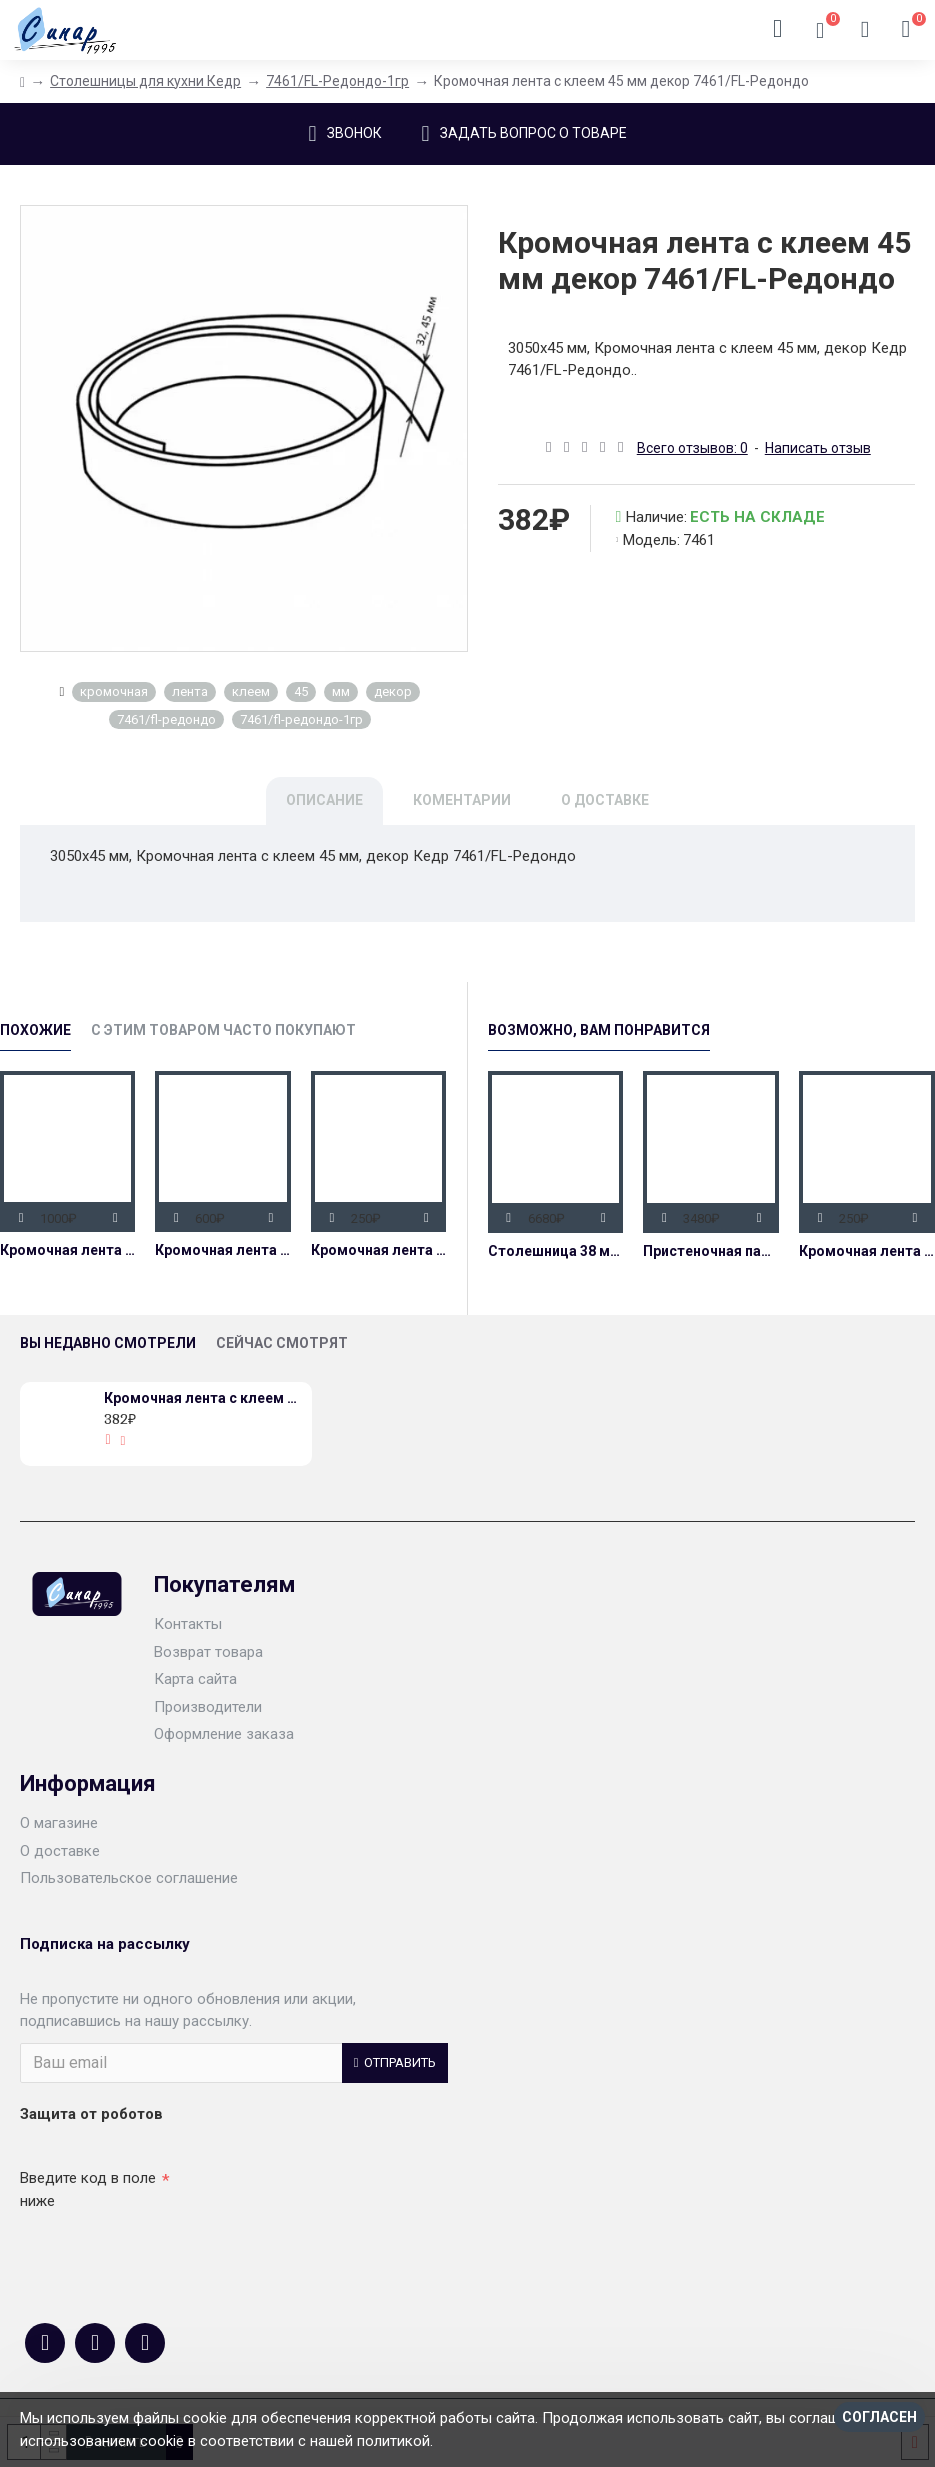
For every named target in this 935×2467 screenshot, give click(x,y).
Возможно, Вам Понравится (599, 1030)
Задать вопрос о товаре (533, 133)
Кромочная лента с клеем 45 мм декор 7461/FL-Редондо (204, 1398)
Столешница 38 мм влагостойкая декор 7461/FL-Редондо (556, 1251)
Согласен (879, 2417)
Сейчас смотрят (282, 1343)
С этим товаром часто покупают (223, 1030)
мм (341, 691)
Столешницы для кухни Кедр (145, 81)
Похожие (35, 1030)
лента (190, 691)
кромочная (114, 691)
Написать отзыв (818, 448)
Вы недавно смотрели (108, 1343)
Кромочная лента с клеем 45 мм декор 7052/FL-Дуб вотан (222, 1250)
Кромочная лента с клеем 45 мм (67, 1250)
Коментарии (462, 800)
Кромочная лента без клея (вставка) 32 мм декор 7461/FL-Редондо (378, 1250)
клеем (251, 691)
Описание (324, 800)
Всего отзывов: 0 (692, 448)
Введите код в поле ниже (88, 2189)
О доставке (605, 800)
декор (393, 691)
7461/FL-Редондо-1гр (337, 81)
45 (301, 691)
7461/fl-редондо (166, 719)
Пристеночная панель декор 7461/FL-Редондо (711, 1251)
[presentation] (160, 2253)
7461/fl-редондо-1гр (301, 719)
